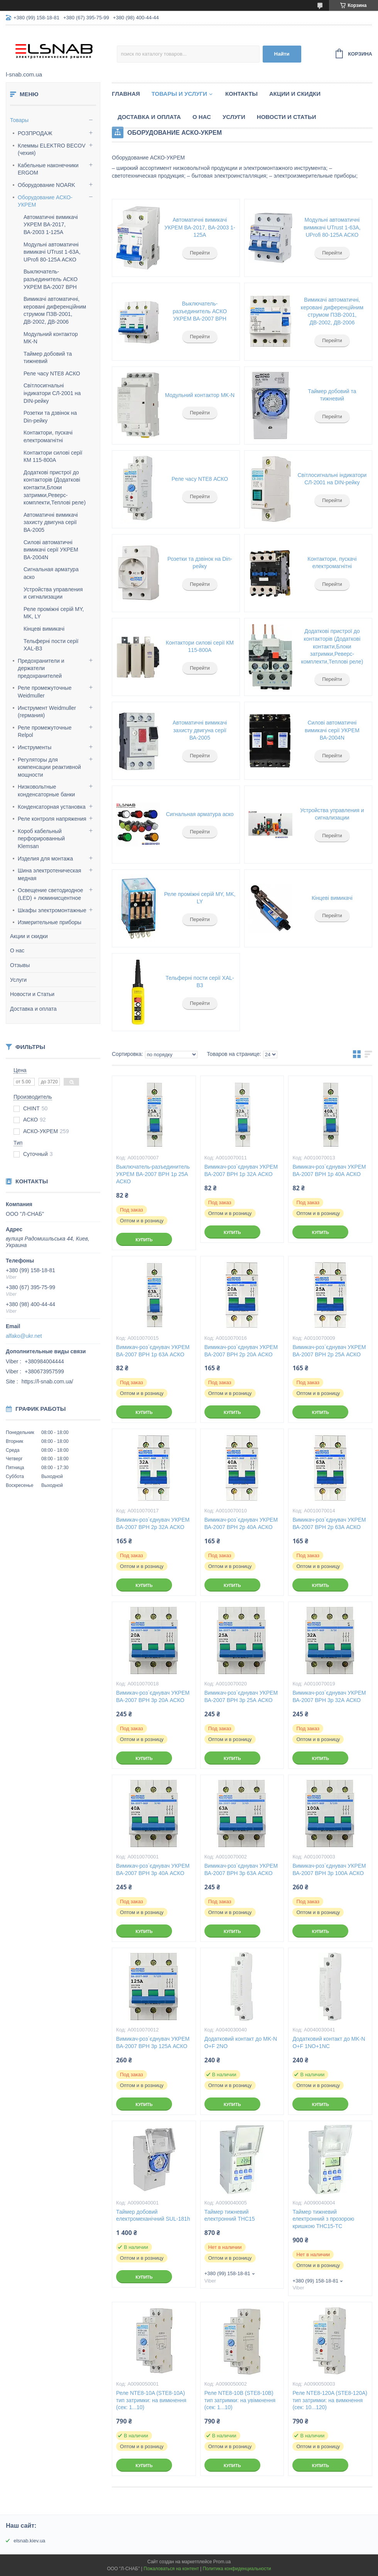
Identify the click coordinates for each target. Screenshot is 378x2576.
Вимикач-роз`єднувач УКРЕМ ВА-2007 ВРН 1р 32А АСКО (241, 1170)
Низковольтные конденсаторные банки (46, 791)
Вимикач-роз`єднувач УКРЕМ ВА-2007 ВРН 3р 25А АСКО (241, 1696)
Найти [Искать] (282, 54)
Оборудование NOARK (46, 185)
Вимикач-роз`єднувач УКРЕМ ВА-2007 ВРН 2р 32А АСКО (152, 1523)
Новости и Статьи (32, 994)
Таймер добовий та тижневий (332, 395)
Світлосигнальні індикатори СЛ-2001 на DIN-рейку (52, 393)
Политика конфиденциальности (236, 2568)
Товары (19, 120)
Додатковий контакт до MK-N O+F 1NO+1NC (328, 2042)
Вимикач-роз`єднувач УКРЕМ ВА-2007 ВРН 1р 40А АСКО (329, 1170)
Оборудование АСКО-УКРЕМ (45, 201)
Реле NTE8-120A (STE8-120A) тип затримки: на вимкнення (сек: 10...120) (329, 2400)
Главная (126, 94)
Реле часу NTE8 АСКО (52, 373)
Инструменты (34, 747)
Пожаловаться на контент (171, 2568)
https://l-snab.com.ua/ (47, 1381)
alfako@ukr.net (24, 1336)
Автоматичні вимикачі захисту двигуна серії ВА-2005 (51, 522)
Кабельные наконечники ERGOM (48, 169)
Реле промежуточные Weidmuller (44, 692)
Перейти (200, 253)
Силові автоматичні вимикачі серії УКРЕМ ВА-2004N (51, 549)
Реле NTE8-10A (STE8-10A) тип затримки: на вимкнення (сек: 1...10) (151, 2400)
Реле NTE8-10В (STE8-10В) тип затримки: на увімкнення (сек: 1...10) (239, 2400)
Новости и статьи (286, 117)
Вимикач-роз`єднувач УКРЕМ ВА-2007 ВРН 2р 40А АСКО (241, 1523)
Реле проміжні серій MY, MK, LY (199, 898)
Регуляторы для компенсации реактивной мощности (49, 767)
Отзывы (20, 965)
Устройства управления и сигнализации (332, 814)
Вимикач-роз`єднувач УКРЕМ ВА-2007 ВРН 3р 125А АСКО (152, 2042)
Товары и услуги (179, 94)
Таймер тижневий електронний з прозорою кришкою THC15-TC (323, 2219)
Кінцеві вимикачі (44, 629)
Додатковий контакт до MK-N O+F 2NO (240, 2042)
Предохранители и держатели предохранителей (41, 668)
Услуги (18, 980)
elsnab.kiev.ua (29, 2541)
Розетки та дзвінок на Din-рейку (199, 563)
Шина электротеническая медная (49, 874)
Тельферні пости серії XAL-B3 (199, 982)
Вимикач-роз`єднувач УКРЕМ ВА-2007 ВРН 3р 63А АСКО (241, 1869)
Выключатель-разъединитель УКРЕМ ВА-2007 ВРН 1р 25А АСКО (153, 1174)
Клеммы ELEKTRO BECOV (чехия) (52, 149)
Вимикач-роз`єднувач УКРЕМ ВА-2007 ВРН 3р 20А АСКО (152, 1696)
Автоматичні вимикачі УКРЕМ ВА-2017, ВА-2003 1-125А (51, 224)
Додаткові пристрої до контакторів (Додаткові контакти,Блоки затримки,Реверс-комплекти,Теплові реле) (55, 487)
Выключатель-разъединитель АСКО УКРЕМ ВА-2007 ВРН (51, 279)
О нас (17, 950)
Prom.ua (222, 2561)
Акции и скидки (29, 936)
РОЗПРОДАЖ (35, 133)
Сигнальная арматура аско (199, 814)
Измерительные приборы (49, 922)
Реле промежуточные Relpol (44, 731)
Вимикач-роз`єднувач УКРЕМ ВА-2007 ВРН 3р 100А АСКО (329, 1869)
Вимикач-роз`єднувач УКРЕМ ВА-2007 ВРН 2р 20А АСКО (241, 1351)
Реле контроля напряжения (52, 819)
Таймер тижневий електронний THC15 (229, 2215)
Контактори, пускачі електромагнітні (331, 563)
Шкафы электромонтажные (52, 910)
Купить (143, 1239)
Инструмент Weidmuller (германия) (47, 712)
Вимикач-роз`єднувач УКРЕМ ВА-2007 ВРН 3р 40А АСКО (152, 1869)
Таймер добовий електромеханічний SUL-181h (153, 2215)
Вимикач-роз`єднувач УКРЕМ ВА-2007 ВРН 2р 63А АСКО (329, 1523)
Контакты (241, 94)
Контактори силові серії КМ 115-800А (200, 646)
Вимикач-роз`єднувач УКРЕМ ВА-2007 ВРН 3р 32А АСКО (329, 1696)
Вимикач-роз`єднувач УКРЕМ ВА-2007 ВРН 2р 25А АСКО (329, 1351)
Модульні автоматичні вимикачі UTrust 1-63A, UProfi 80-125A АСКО (52, 252)
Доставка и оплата (33, 1009)
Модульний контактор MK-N (200, 395)
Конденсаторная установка (52, 807)
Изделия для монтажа (45, 858)
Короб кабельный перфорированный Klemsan (41, 838)
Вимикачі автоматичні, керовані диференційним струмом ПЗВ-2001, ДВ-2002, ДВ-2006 (332, 311)
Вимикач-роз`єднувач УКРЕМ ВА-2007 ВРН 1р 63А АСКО (152, 1351)
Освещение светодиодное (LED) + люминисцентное (50, 894)
